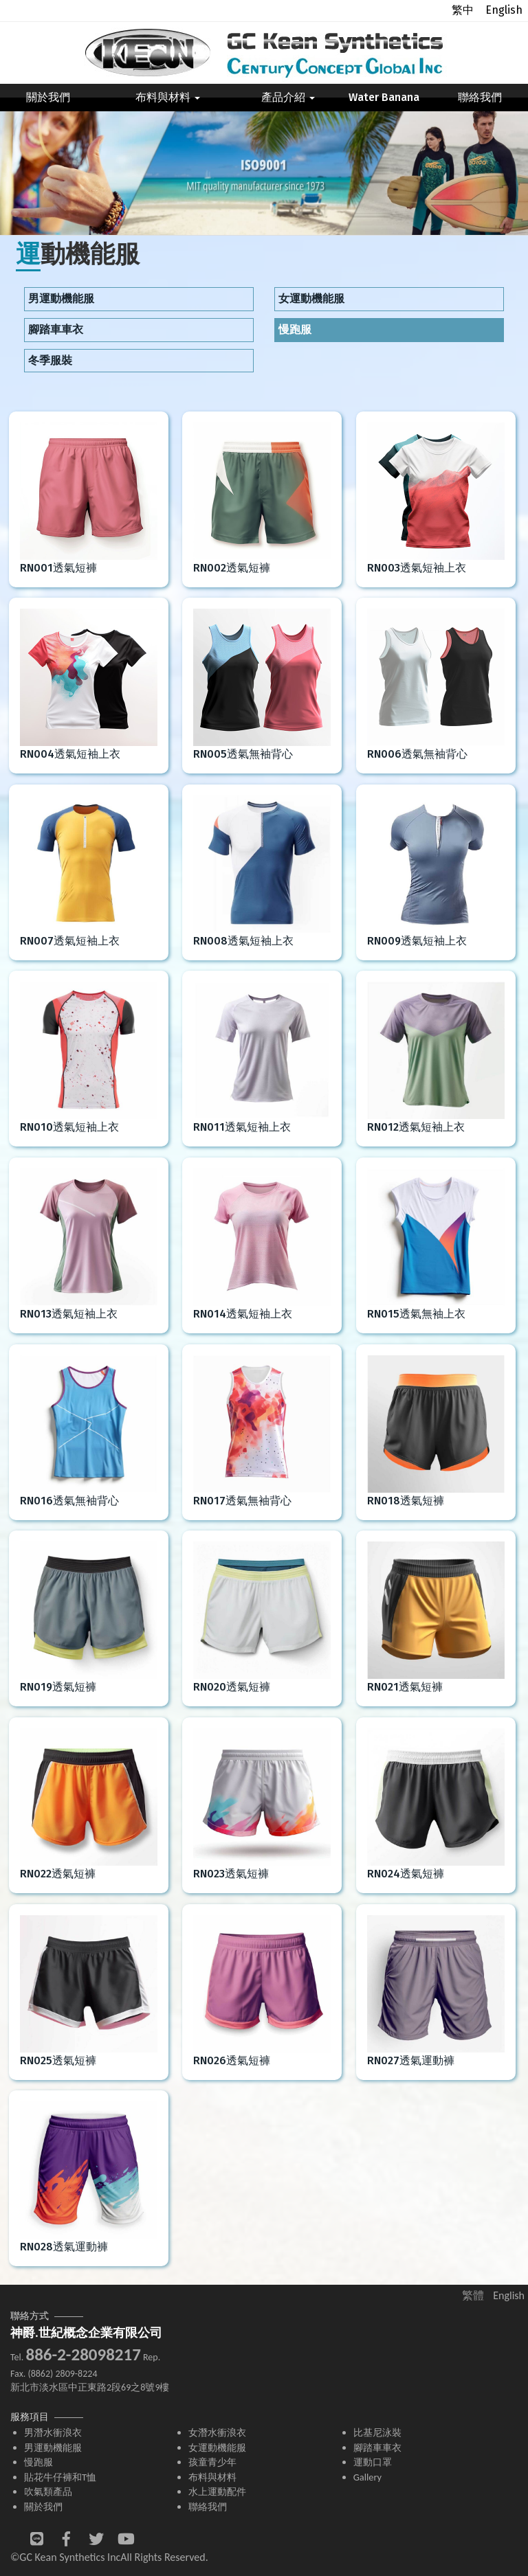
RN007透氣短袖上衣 (70, 940)
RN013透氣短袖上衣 (69, 1313)
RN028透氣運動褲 (64, 2246)
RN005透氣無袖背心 (243, 753)
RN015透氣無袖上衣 (416, 1313)
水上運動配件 (217, 2491)
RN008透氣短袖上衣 (243, 940)
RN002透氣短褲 (231, 567)
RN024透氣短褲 (405, 1873)
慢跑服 (294, 329)
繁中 (463, 9)
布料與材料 (167, 97)
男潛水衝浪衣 (53, 2432)
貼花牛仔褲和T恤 (60, 2477)
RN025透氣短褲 (58, 2060)
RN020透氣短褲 (231, 1686)
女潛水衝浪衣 (217, 2432)
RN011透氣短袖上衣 (242, 1126)
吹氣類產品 (48, 2491)
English (503, 9)
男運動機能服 (61, 298)
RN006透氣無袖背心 (417, 753)
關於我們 (48, 97)
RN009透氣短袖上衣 (417, 940)
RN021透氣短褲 (405, 1686)
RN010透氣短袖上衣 (69, 1126)
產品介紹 (288, 97)
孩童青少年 (212, 2462)
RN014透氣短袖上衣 (242, 1313)
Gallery (367, 2477)
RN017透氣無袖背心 (242, 1500)
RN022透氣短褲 (58, 1873)
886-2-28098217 (82, 2354)
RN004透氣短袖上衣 (70, 753)
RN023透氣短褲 (231, 1873)
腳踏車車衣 (55, 329)
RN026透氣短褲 (231, 2060)
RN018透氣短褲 (405, 1500)
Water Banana (384, 97)
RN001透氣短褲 (58, 567)
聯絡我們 (480, 97)
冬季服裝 (50, 360)
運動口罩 (372, 2462)
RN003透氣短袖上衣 (416, 567)
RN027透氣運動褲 (410, 2060)
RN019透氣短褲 (58, 1686)
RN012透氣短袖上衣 (416, 1126)
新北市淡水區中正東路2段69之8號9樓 (89, 2387)
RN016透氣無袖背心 (69, 1500)
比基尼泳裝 (377, 2432)
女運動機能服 (311, 298)
